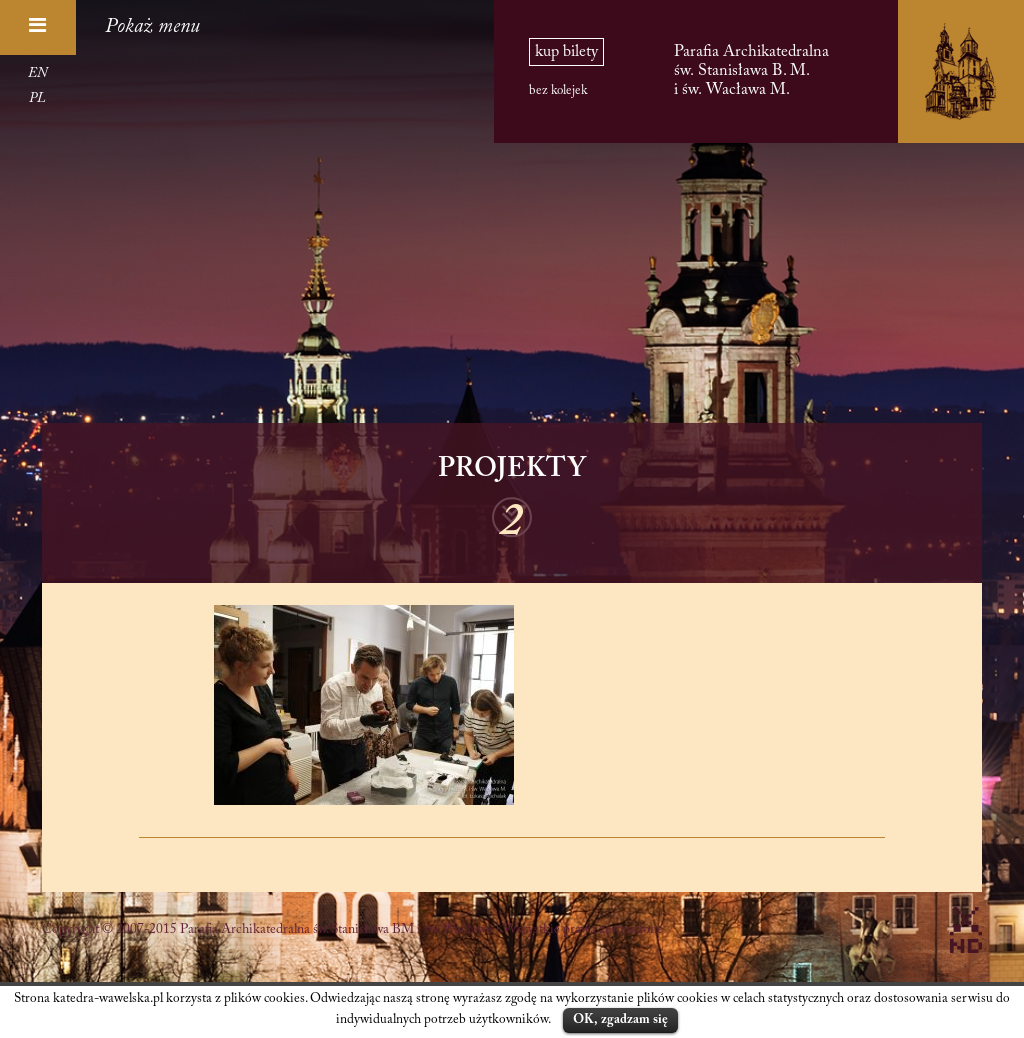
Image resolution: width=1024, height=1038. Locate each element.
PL (37, 99)
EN (37, 74)
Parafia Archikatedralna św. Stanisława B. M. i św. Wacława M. (751, 70)
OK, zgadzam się (620, 1019)
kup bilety (566, 52)
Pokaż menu (152, 27)
